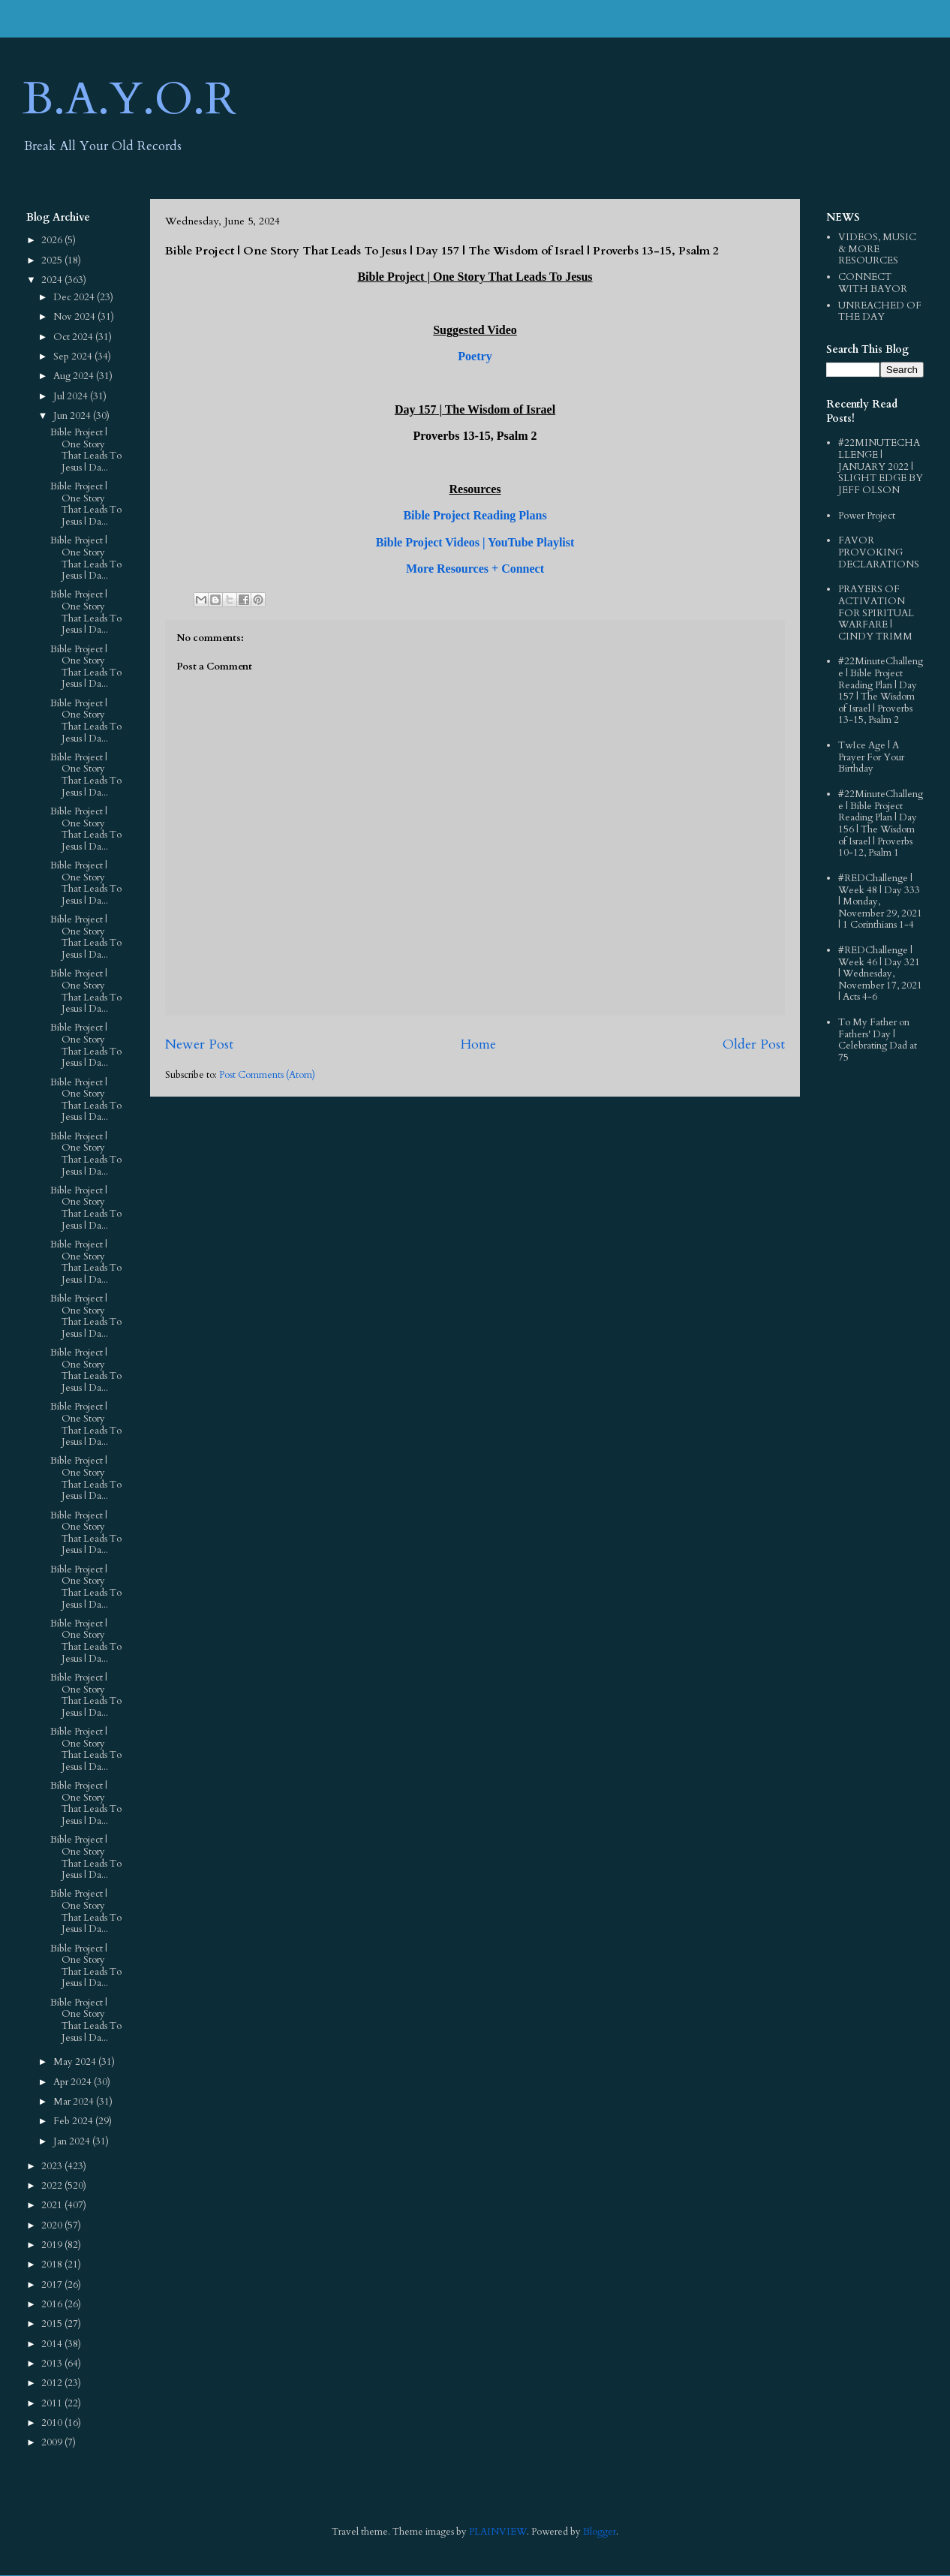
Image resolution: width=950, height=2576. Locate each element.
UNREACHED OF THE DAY (879, 311)
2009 (53, 2442)
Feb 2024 (74, 2121)
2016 (53, 2304)
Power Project (866, 515)
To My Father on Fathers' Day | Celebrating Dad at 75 (877, 1040)
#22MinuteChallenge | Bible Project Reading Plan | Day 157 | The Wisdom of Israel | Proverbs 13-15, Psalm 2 (880, 691)
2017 (53, 2285)
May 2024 (75, 2062)
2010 (53, 2423)
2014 (53, 2344)
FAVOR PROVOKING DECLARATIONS (878, 552)
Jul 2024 (71, 396)
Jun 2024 (73, 416)
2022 (53, 2185)
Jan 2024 (72, 2141)
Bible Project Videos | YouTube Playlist (475, 542)
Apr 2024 (73, 2082)
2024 (53, 280)
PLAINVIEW (498, 2531)
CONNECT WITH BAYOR (872, 283)
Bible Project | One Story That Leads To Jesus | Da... (86, 450)
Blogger (599, 2531)
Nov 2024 (75, 317)
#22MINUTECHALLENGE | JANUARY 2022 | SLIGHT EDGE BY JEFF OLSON (880, 466)
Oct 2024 (74, 337)
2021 (53, 2205)
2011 (53, 2403)
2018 (53, 2264)
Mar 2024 (74, 2101)
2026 (53, 240)
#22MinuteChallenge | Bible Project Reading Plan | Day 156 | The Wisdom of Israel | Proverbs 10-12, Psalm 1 (880, 823)
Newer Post (199, 1044)
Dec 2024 (75, 297)
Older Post (754, 1044)
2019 (53, 2245)
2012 (53, 2383)
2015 (53, 2324)
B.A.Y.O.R (129, 99)
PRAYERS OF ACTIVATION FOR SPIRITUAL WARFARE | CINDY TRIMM (876, 612)
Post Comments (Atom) (267, 1075)
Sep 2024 (74, 356)
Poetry (475, 356)
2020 (53, 2225)
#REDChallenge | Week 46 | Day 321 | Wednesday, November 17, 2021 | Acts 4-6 (880, 973)
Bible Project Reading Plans (474, 515)
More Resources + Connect (475, 568)
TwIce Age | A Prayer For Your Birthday (871, 757)
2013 (53, 2363)
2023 (53, 2166)
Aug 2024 (74, 376)
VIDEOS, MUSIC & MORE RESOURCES (877, 248)
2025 (53, 260)
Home (478, 1044)
